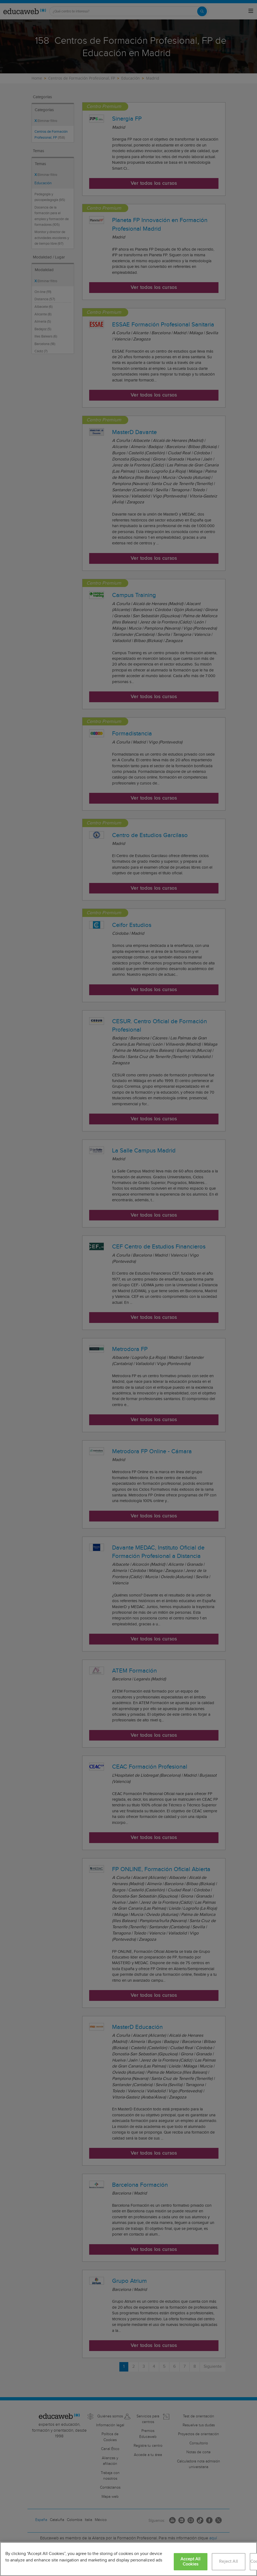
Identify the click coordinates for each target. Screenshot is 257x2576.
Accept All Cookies (190, 2562)
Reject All (228, 2561)
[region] (128, 2559)
